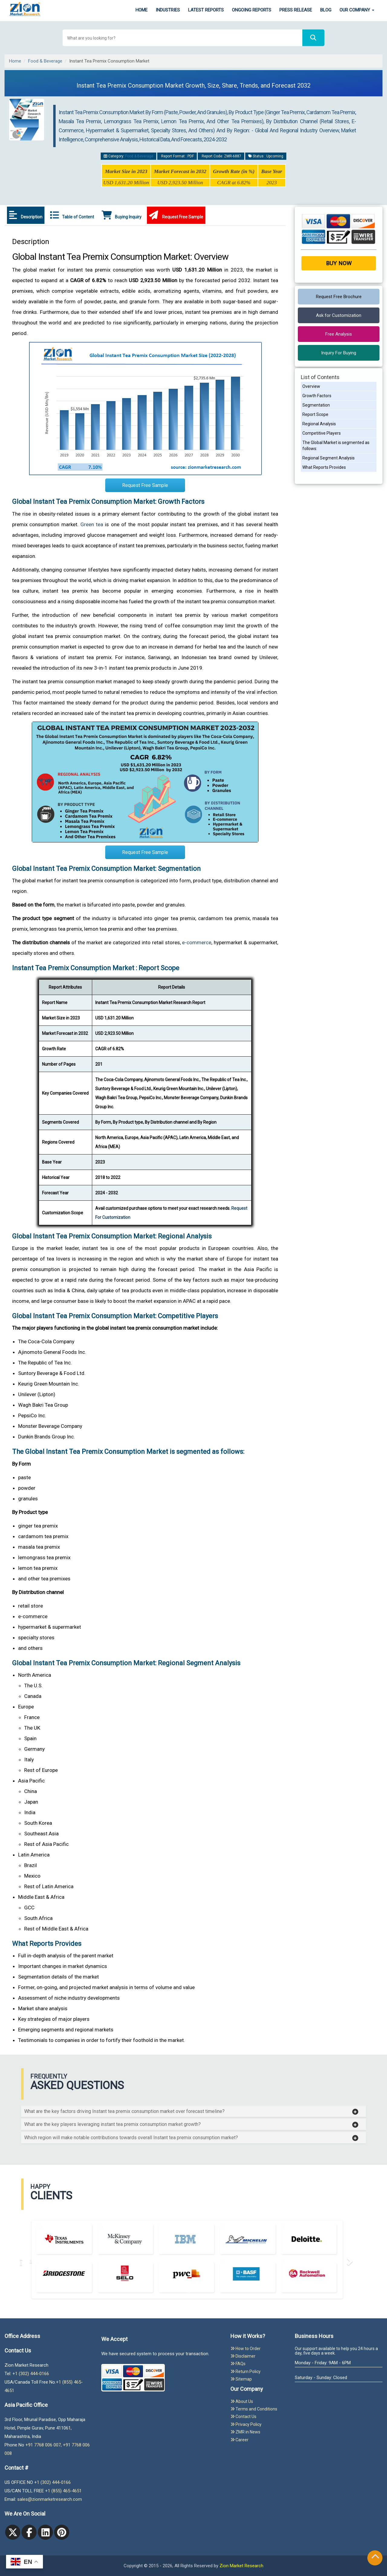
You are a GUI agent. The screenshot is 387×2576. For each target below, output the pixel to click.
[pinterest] (61, 2532)
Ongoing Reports (251, 10)
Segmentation (316, 405)
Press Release (295, 10)
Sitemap (241, 2379)
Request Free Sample (176, 215)
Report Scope (315, 414)
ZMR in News (245, 2431)
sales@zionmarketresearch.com (49, 2499)
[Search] (313, 38)
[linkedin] (45, 2532)
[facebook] (29, 2532)
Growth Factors (316, 395)
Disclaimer (242, 2356)
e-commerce (196, 942)
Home (141, 10)
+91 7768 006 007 (43, 2445)
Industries (168, 10)
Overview (311, 386)
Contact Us (243, 2416)
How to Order (245, 2348)
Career (239, 2439)
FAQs (238, 2363)
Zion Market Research (241, 2565)
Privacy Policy (246, 2424)
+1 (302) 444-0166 (30, 2373)
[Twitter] (12, 2532)
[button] (191, 2111)
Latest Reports (206, 10)
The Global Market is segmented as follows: (335, 445)
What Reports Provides (324, 467)
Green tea (91, 524)
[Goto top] (375, 2557)
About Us (241, 2401)
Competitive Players (321, 433)
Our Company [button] (357, 10)
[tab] (193, 2111)
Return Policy (245, 2371)
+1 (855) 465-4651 (63, 2491)
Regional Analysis (319, 423)
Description (25, 215)
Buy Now (339, 263)
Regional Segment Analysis (328, 458)
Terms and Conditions (253, 2409)
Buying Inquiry (121, 215)
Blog (325, 10)
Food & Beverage (45, 61)
